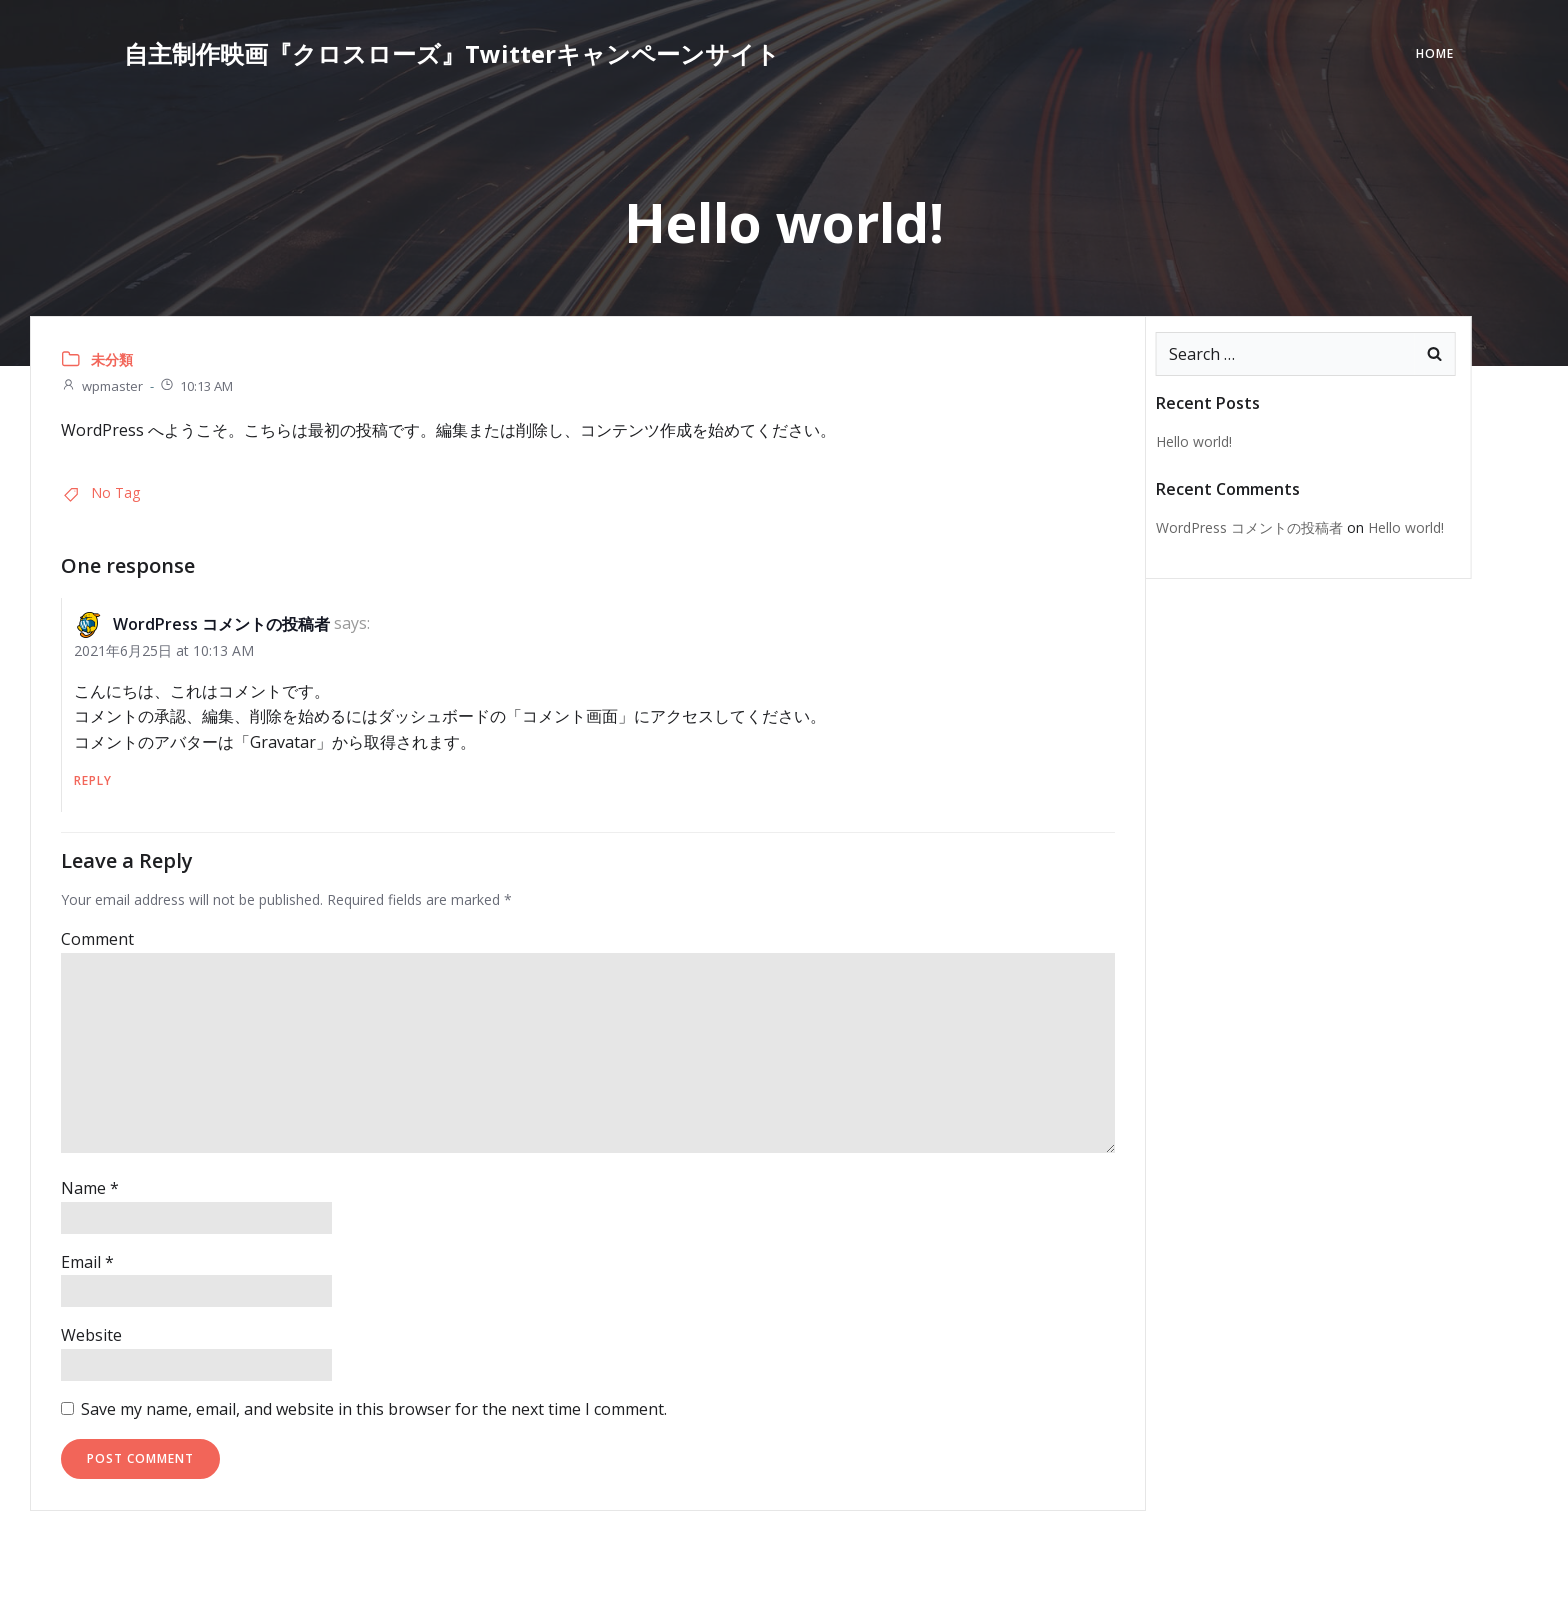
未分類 (112, 359)
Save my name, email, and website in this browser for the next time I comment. (374, 1409)
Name (90, 1188)
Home (1435, 53)
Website (91, 1335)
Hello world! (1194, 441)
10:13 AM (196, 386)
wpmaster (102, 386)
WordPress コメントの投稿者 (221, 624)
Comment (97, 939)
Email (87, 1262)
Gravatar (283, 742)
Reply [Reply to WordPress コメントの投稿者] (93, 780)
